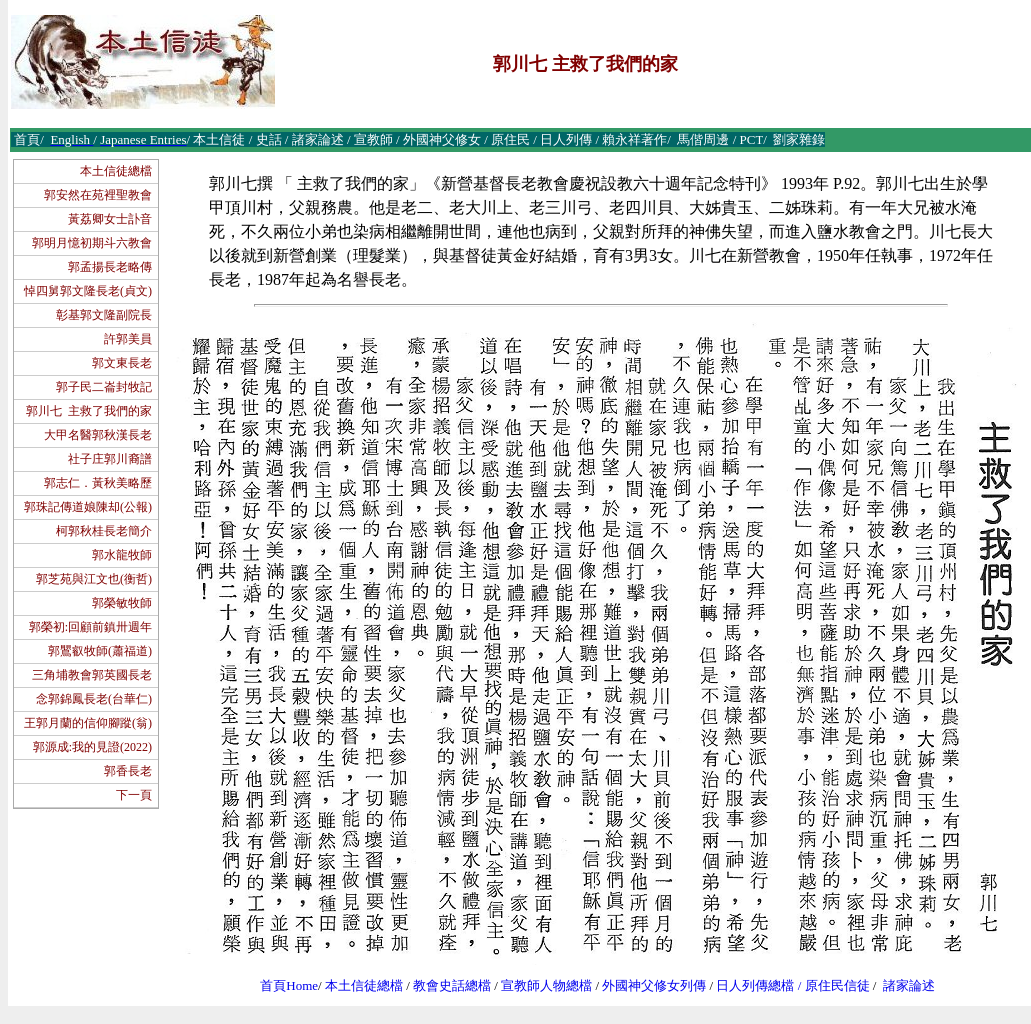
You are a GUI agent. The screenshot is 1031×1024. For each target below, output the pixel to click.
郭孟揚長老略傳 (110, 267)
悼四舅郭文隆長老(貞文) (88, 291)
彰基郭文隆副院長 (104, 315)
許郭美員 (128, 339)
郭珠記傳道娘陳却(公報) (88, 507)
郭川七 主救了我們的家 (89, 411)
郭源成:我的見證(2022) (92, 747)
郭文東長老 (122, 363)
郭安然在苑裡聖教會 (98, 195)
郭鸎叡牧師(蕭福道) (100, 651)
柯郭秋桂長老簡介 (104, 531)
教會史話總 (445, 985)
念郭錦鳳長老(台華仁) (94, 699)
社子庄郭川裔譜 (110, 459)
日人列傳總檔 (755, 985)
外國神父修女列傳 (654, 985)
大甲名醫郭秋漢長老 (98, 435)
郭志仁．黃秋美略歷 (98, 483)
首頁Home (289, 985)
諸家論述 (909, 985)
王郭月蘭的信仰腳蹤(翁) (88, 723)
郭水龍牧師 (122, 555)
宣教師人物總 (540, 985)
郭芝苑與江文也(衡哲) (94, 579)
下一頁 (134, 795)
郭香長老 (128, 771)
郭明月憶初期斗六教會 (92, 243)
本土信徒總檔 (116, 171)
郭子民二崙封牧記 (104, 387)
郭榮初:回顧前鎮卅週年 (90, 627)
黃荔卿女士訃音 (110, 219)
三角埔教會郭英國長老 (92, 675)
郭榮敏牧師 (122, 603)
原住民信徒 (837, 985)
